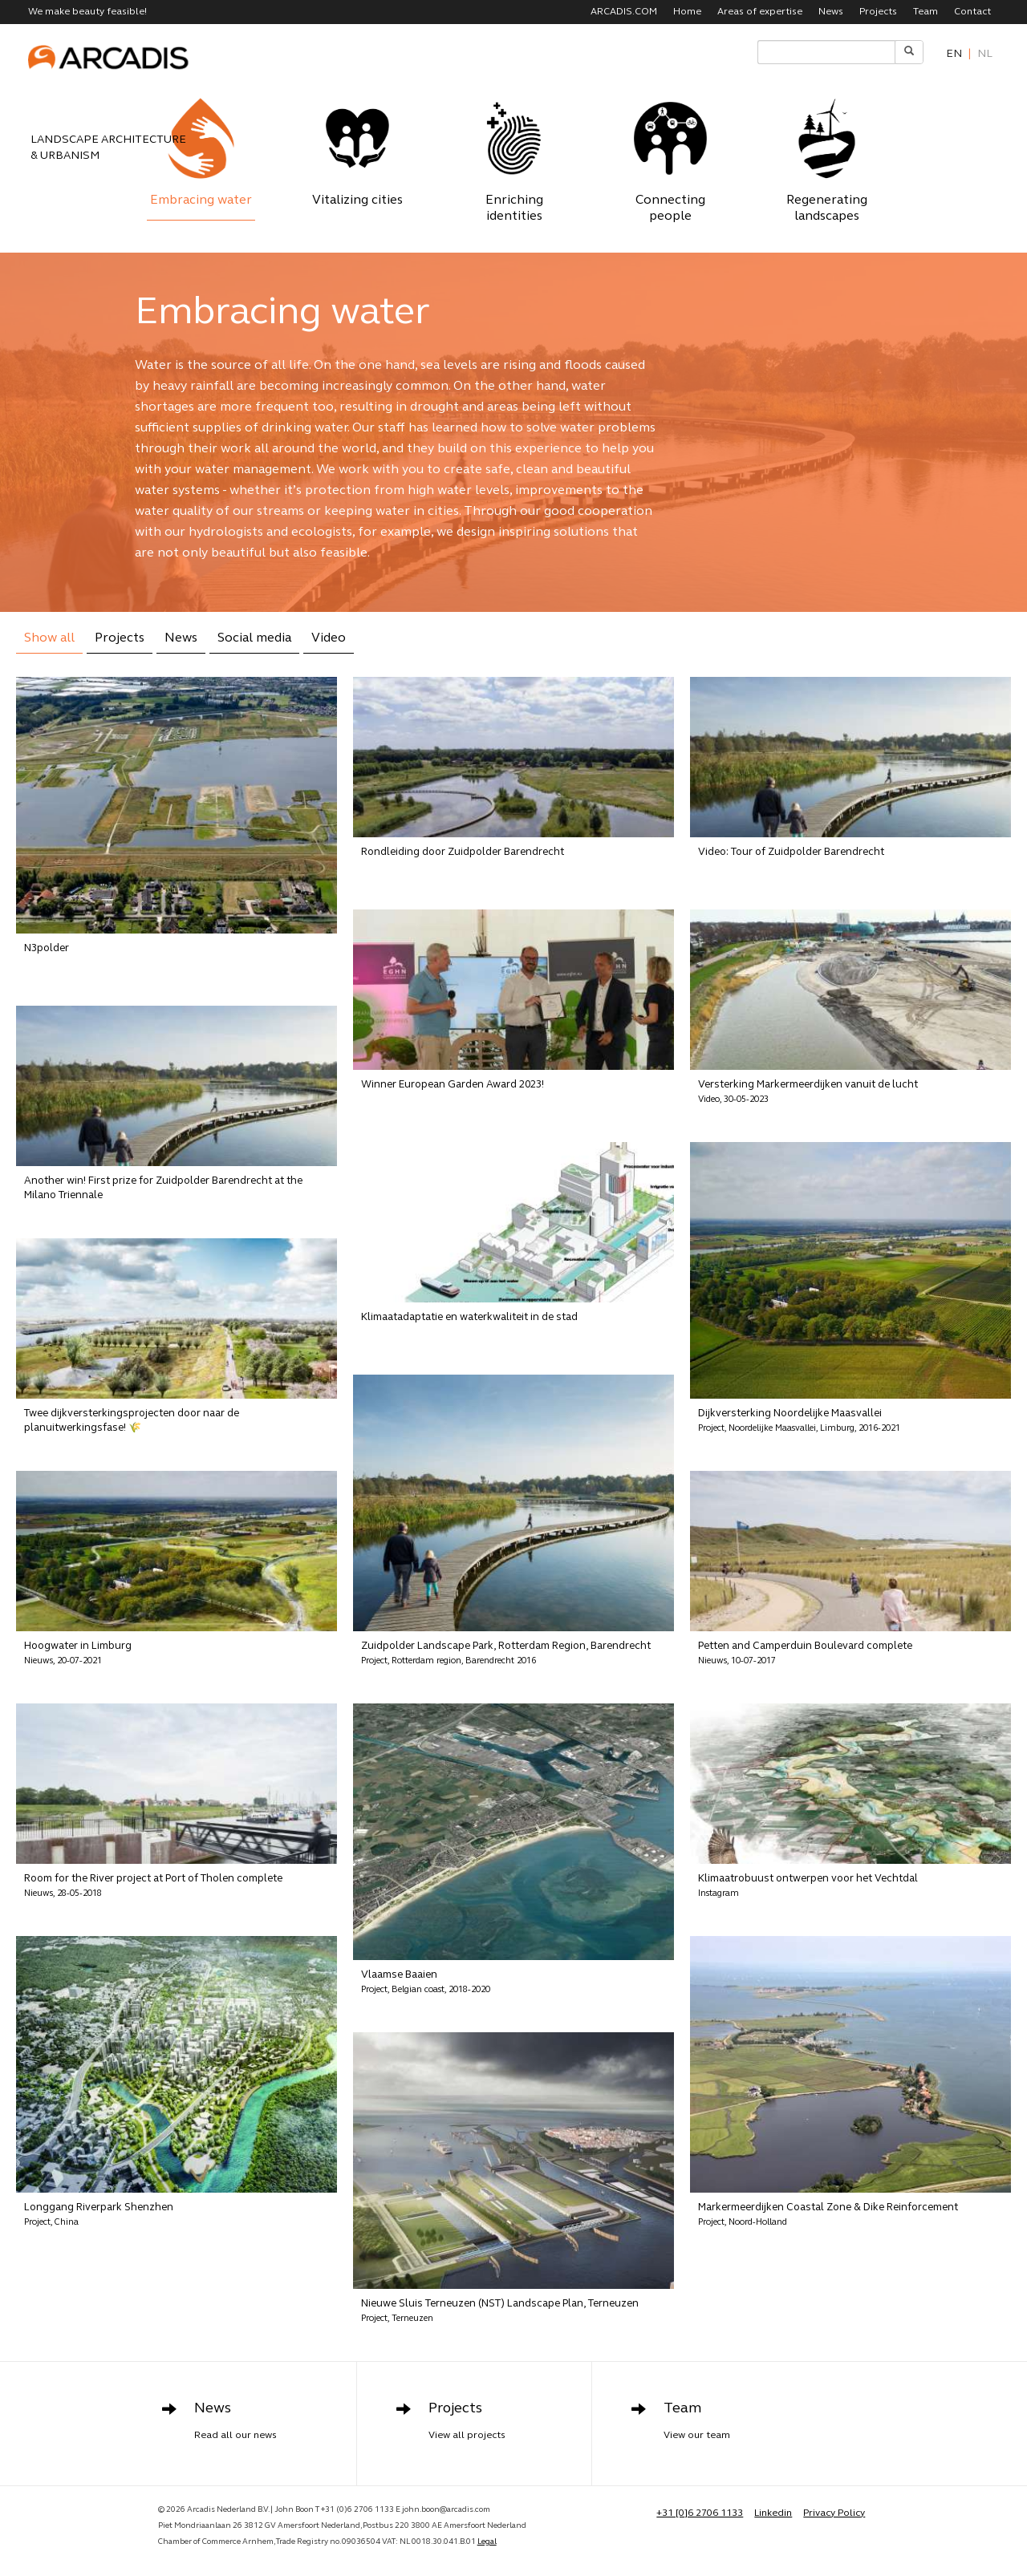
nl (984, 54)
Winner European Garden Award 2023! (452, 1084)
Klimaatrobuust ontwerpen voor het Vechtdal (808, 1885)
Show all (49, 638)
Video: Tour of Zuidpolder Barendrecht (791, 852)
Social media (254, 638)
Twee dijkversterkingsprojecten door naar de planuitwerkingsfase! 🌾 (131, 1420)
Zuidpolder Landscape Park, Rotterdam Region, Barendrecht (506, 1653)
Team (925, 12)
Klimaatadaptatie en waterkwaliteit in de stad (469, 1317)
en (954, 54)
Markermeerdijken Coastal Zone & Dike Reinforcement (828, 2214)
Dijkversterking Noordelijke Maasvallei (799, 1420)
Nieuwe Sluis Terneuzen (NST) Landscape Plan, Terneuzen (500, 2311)
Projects (878, 12)
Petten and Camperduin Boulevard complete (805, 1653)
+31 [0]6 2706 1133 (699, 2515)
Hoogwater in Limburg (78, 1653)
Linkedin (773, 2515)
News (830, 12)
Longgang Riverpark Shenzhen (98, 2214)
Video (328, 638)
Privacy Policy (834, 2515)
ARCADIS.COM (624, 12)
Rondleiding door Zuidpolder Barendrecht (462, 852)
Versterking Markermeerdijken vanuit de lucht (808, 1091)
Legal (487, 2543)
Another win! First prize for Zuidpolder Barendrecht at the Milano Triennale (163, 1188)
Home (687, 12)
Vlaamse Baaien (425, 1982)
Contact (972, 12)
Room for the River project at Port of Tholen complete (153, 1885)
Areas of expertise (759, 12)
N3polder (46, 948)
